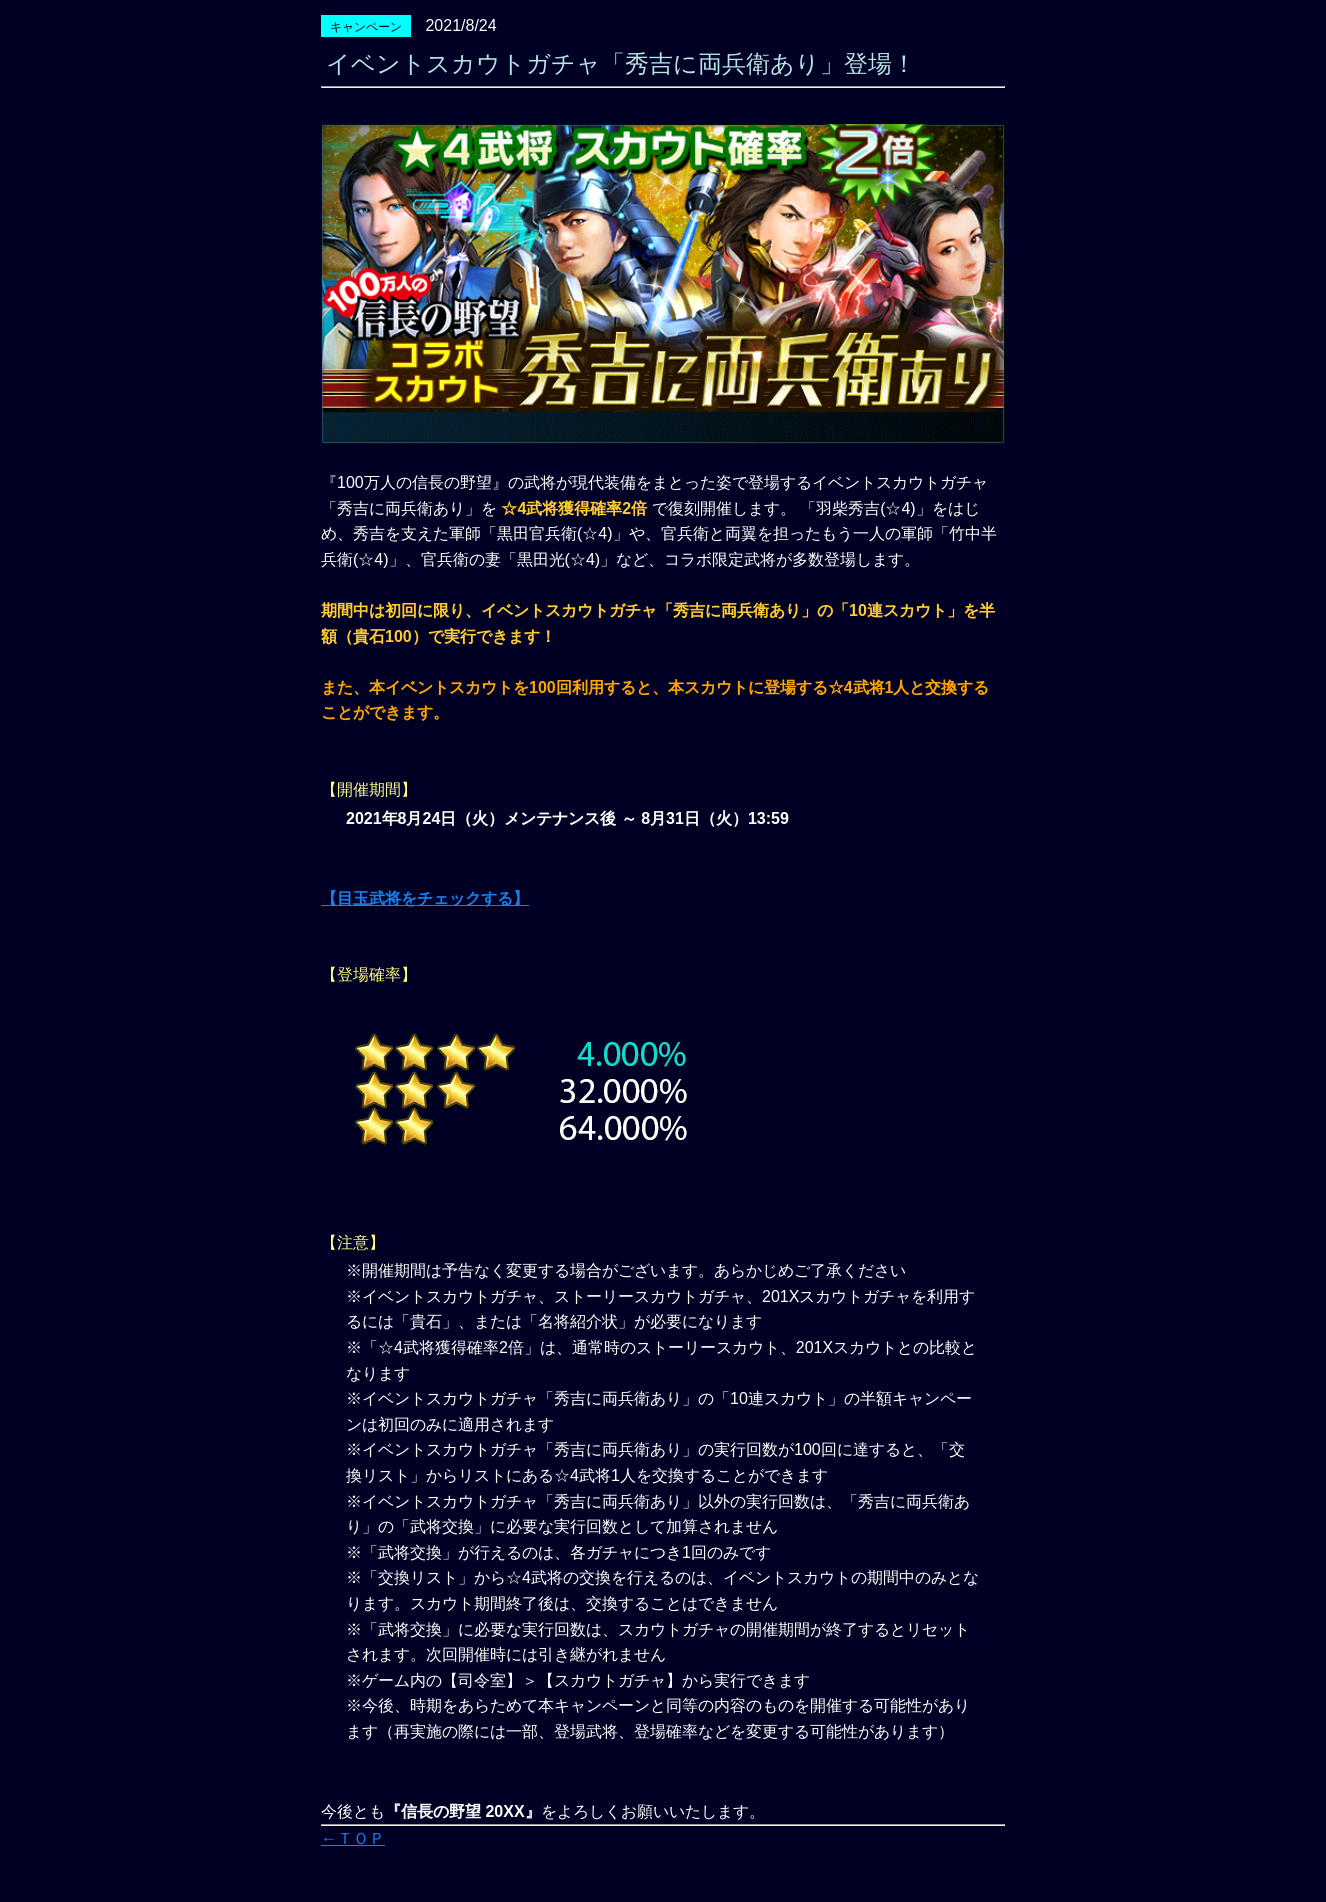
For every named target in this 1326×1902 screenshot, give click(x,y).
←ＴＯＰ (353, 1838)
